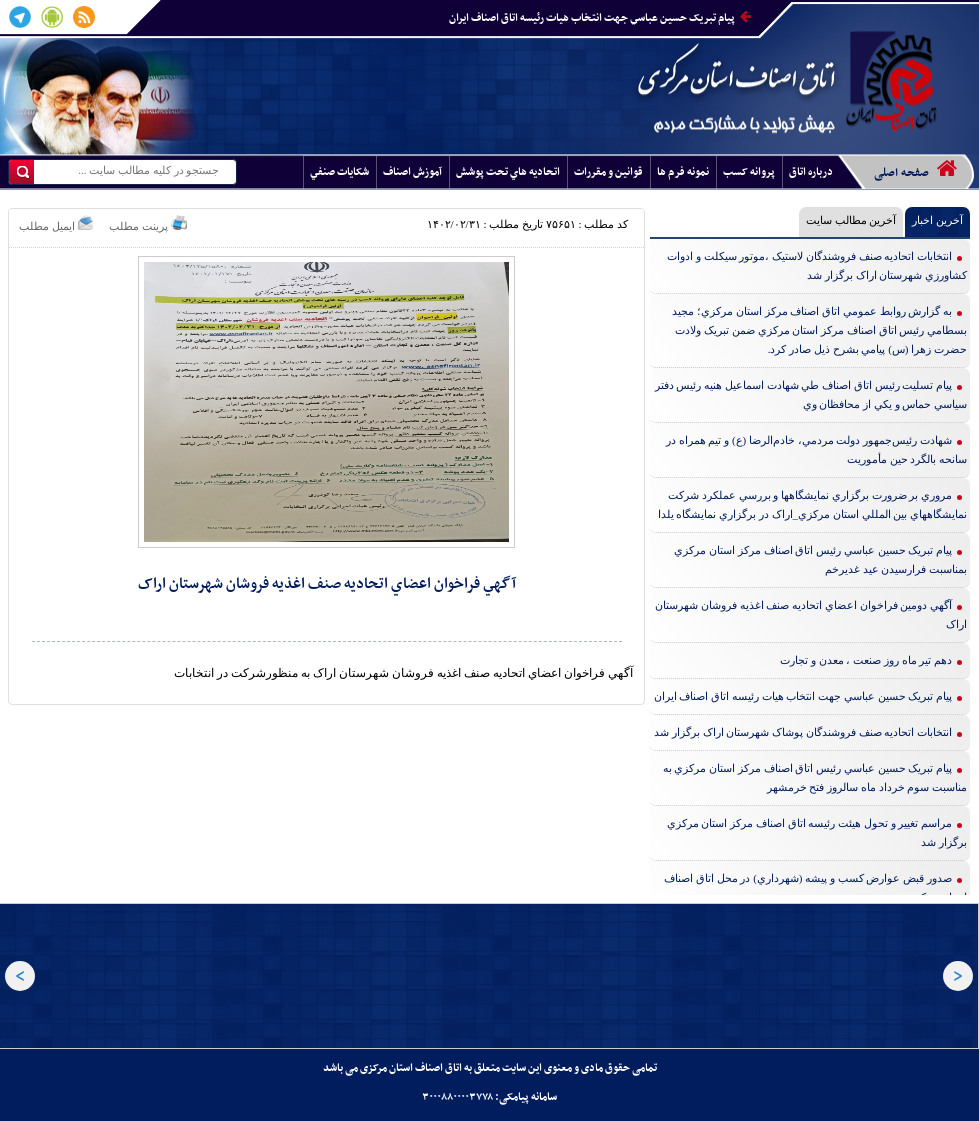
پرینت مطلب (148, 223)
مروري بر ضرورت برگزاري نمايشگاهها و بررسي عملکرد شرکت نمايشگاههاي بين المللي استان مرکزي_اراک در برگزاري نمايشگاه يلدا (813, 504)
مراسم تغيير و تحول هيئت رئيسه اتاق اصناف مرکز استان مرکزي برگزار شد (817, 832)
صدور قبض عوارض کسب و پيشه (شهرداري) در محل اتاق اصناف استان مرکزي (815, 887)
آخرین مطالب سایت (851, 220)
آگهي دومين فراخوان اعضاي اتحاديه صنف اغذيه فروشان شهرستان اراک (811, 614)
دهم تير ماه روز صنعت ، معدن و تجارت (866, 660)
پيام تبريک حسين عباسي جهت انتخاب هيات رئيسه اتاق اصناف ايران (600, 18)
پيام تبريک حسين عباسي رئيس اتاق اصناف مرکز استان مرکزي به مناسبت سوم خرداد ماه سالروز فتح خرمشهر (815, 777)
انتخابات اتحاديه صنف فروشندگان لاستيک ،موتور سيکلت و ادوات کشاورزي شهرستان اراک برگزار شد (817, 265)
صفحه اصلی (915, 170)
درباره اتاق (811, 172)
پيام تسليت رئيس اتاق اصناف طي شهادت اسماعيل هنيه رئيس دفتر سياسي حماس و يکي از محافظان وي (811, 394)
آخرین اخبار (937, 220)
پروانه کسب (749, 172)
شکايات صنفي (339, 172)
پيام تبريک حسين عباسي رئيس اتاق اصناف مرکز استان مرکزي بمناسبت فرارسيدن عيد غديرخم (820, 559)
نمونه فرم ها (683, 172)
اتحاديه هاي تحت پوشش (508, 172)
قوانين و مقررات (608, 172)
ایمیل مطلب (56, 223)
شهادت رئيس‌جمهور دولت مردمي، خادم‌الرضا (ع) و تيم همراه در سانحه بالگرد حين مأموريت (816, 449)
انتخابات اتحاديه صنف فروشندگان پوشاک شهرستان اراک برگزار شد (803, 732)
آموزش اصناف (412, 172)
